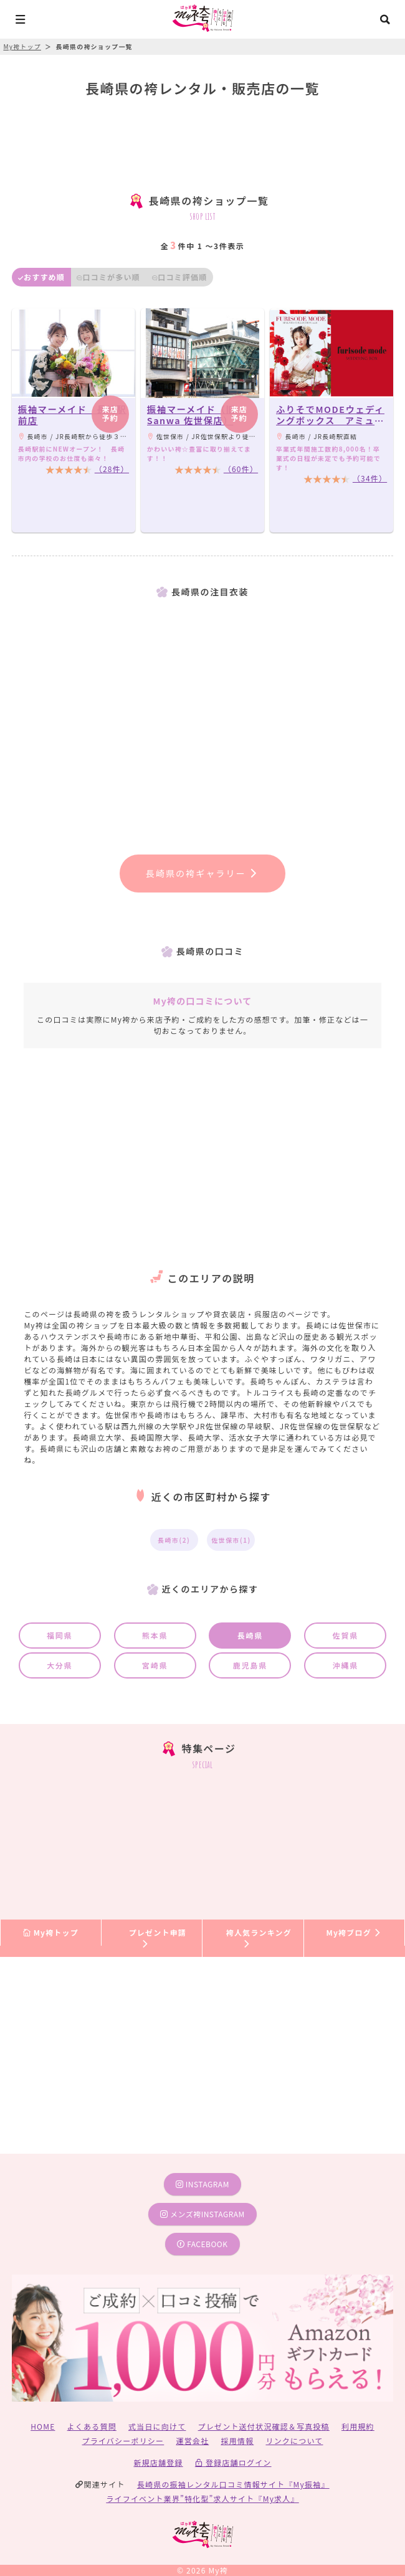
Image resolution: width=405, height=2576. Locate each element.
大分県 (59, 1665)
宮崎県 (155, 1665)
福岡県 (59, 1635)
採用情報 (237, 2440)
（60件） (241, 468)
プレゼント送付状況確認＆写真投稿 (264, 2426)
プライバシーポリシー (123, 2440)
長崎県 (250, 1635)
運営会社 (192, 2440)
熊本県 (155, 1635)
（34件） (370, 478)
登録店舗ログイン (233, 2462)
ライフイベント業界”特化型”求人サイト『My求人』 (202, 2498)
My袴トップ (51, 1932)
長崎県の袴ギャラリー (202, 873)
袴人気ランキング (259, 1937)
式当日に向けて (157, 2426)
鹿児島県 (250, 1665)
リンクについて (294, 2440)
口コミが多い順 (108, 277)
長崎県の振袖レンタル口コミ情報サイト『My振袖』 (233, 2484)
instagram (202, 2184)
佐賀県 (345, 1635)
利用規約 (357, 2426)
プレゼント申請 (157, 1937)
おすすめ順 (41, 277)
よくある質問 (92, 2426)
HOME (43, 2426)
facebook (202, 2243)
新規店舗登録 (158, 2462)
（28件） (112, 468)
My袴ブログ (354, 1932)
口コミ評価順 (179, 277)
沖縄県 (345, 1665)
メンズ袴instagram (202, 2214)
